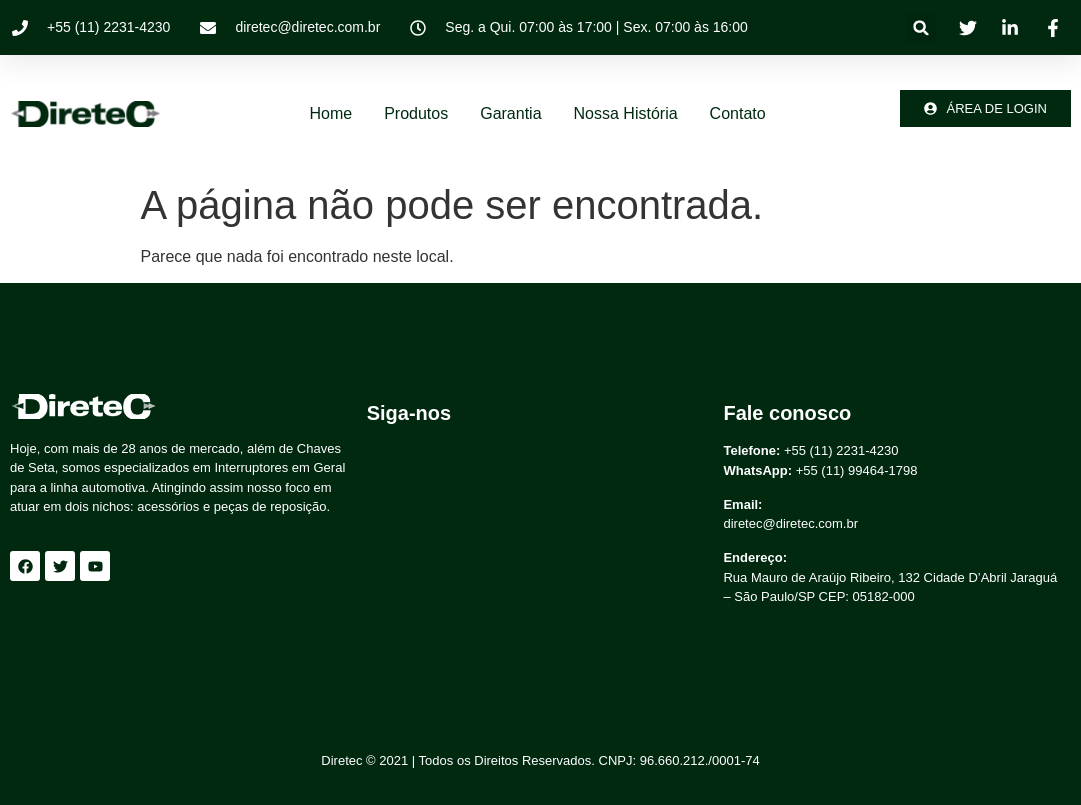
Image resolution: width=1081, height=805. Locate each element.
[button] (921, 27)
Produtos (416, 113)
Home (330, 113)
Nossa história (626, 113)
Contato (738, 113)
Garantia (510, 113)
